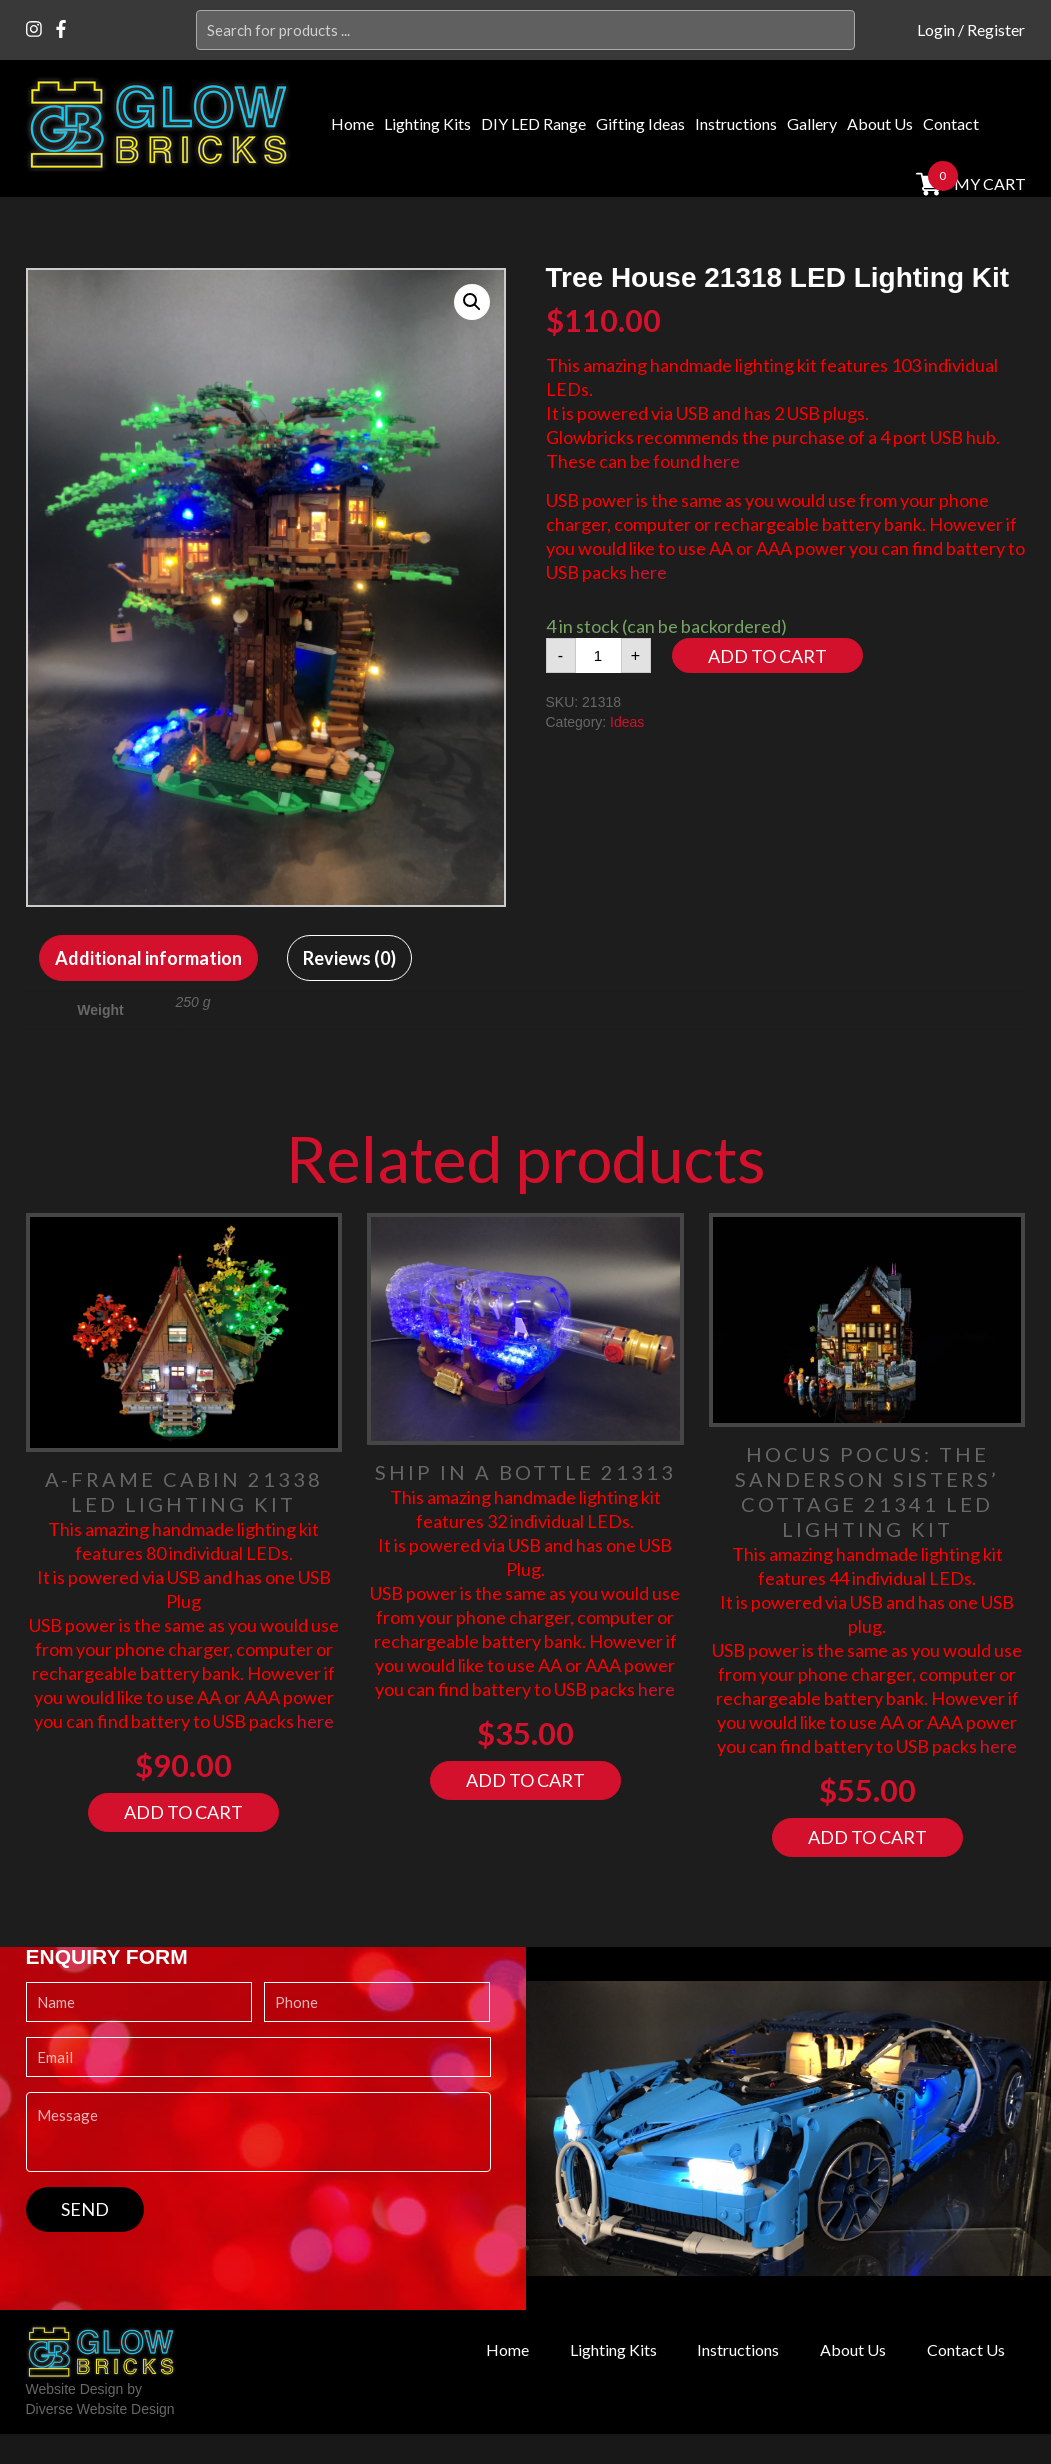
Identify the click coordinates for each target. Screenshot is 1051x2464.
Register (996, 29)
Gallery (812, 123)
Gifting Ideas (640, 123)
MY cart (988, 183)
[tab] (148, 958)
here (721, 461)
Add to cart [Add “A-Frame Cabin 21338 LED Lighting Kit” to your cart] (183, 1812)
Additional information (148, 958)
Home (352, 123)
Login (936, 29)
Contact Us (962, 2350)
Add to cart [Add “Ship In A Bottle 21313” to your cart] (525, 1780)
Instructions (736, 123)
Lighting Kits (427, 123)
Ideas (627, 722)
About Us (880, 123)
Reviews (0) (349, 958)
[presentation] (178, 2271)
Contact (951, 123)
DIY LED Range (533, 123)
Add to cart (767, 656)
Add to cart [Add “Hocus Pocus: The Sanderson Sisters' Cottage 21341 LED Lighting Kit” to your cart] (867, 1837)
